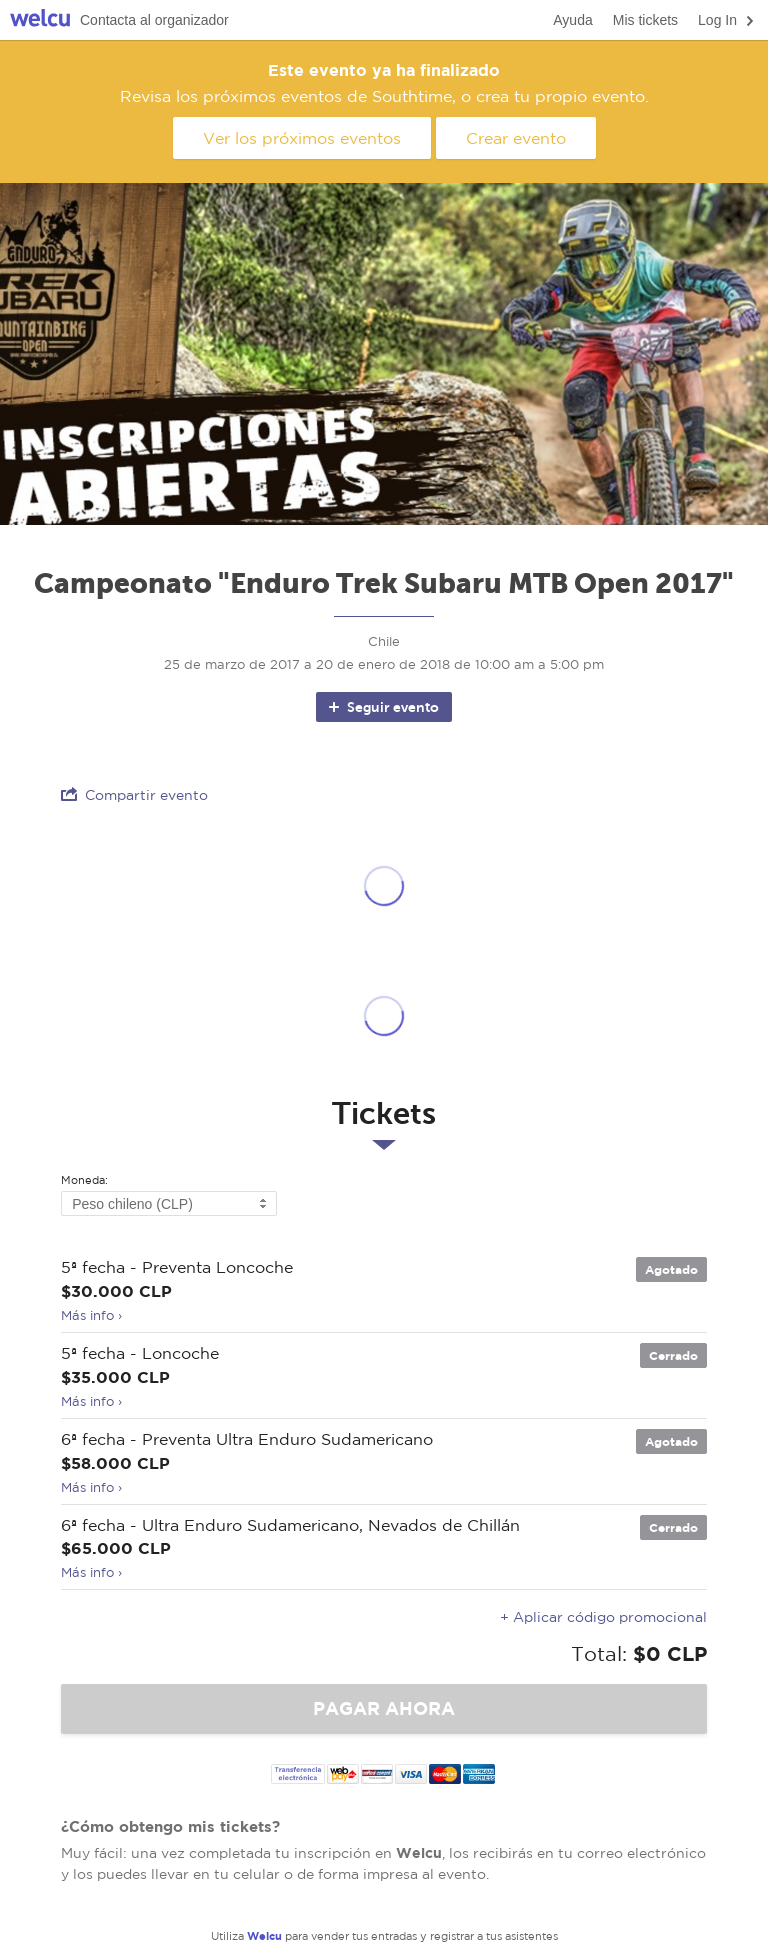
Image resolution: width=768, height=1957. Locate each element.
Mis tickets (645, 20)
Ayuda (572, 20)
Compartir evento (134, 794)
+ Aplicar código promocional (603, 1617)
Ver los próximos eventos (302, 138)
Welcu (40, 20)
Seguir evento (382, 707)
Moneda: (84, 1180)
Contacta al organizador (154, 20)
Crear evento (516, 138)
